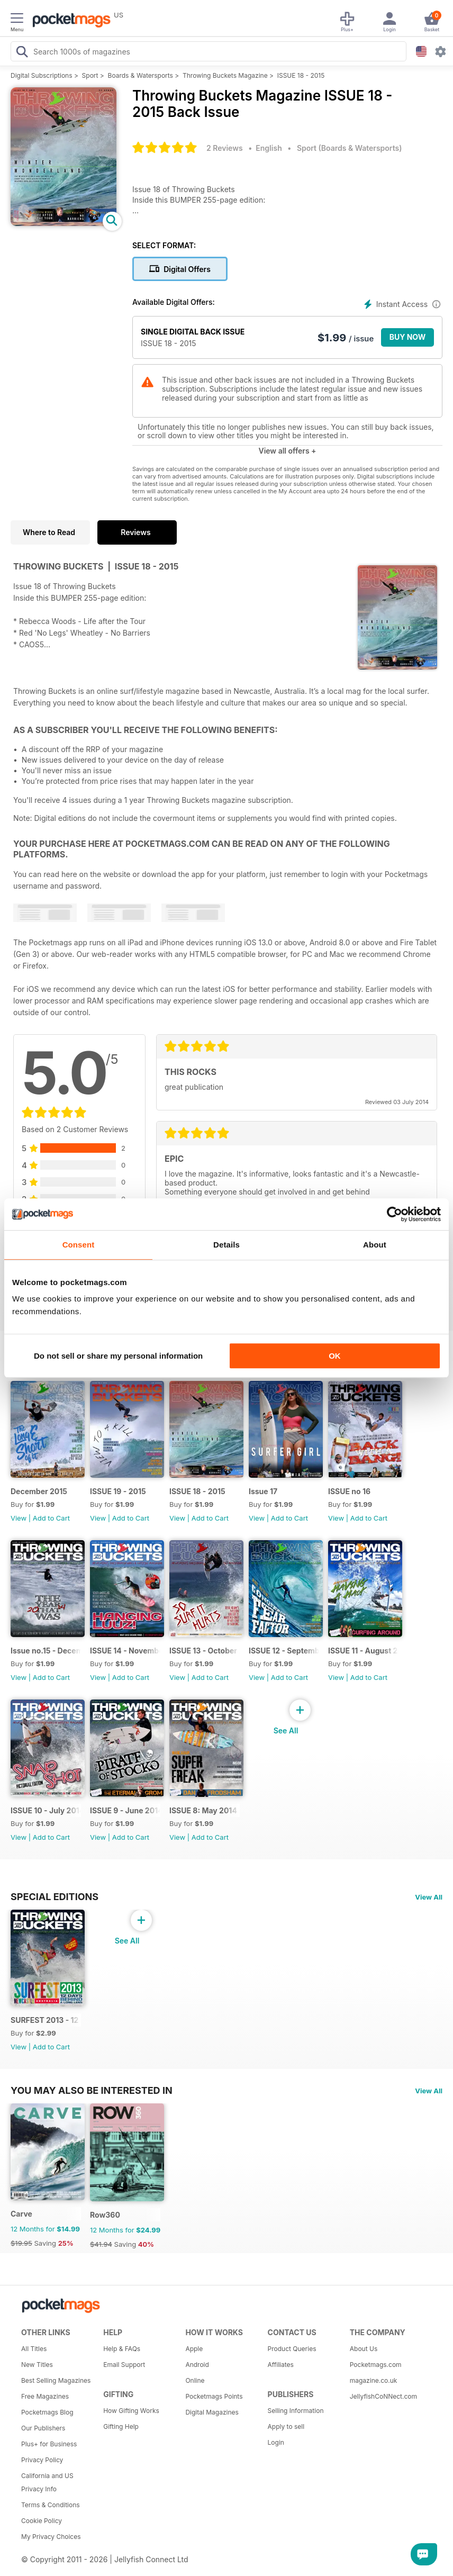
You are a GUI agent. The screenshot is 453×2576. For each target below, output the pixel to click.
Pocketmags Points (213, 2396)
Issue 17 (263, 1491)
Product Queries (292, 2349)
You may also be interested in (92, 2090)
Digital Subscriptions (42, 75)
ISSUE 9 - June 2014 (125, 1810)
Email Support (124, 2365)
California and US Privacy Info (47, 2482)
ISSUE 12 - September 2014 (284, 1650)
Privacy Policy (42, 2460)
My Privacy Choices (51, 2537)
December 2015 (39, 1491)
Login (276, 2442)
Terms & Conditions (50, 2505)
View (18, 1518)
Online (194, 2380)
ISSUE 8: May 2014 (203, 1810)
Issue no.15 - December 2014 (46, 1650)
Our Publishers (43, 2428)
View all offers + (287, 450)
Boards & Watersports (140, 75)
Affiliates (281, 2365)
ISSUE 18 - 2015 (301, 75)
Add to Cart (51, 1518)
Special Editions (54, 1896)
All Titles (34, 2349)
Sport (90, 75)
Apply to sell (286, 2426)
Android (197, 2365)
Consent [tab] (78, 1244)
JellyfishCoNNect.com (383, 2396)
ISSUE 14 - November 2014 (125, 1650)
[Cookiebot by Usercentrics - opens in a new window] (394, 1214)
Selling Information (296, 2411)
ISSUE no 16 (349, 1491)
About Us (363, 2349)
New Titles (37, 2365)
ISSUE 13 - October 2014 (204, 1650)
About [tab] (374, 1244)
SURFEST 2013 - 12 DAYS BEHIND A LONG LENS (46, 2019)
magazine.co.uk (373, 2380)
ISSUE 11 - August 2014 (363, 1650)
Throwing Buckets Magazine (225, 75)
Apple (194, 2349)
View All (428, 1897)
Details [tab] (226, 1244)
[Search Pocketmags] (22, 53)
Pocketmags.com (376, 2365)
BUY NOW (407, 336)
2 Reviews (224, 147)
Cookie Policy (41, 2521)
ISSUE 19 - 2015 (118, 1491)
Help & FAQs (121, 2349)
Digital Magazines (211, 2412)
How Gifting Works (131, 2411)
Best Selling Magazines (55, 2380)
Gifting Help (121, 2426)
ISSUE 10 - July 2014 (46, 1810)
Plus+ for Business (49, 2444)
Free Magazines (45, 2396)
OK (335, 1355)
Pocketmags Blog (47, 2412)
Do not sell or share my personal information (118, 1355)
